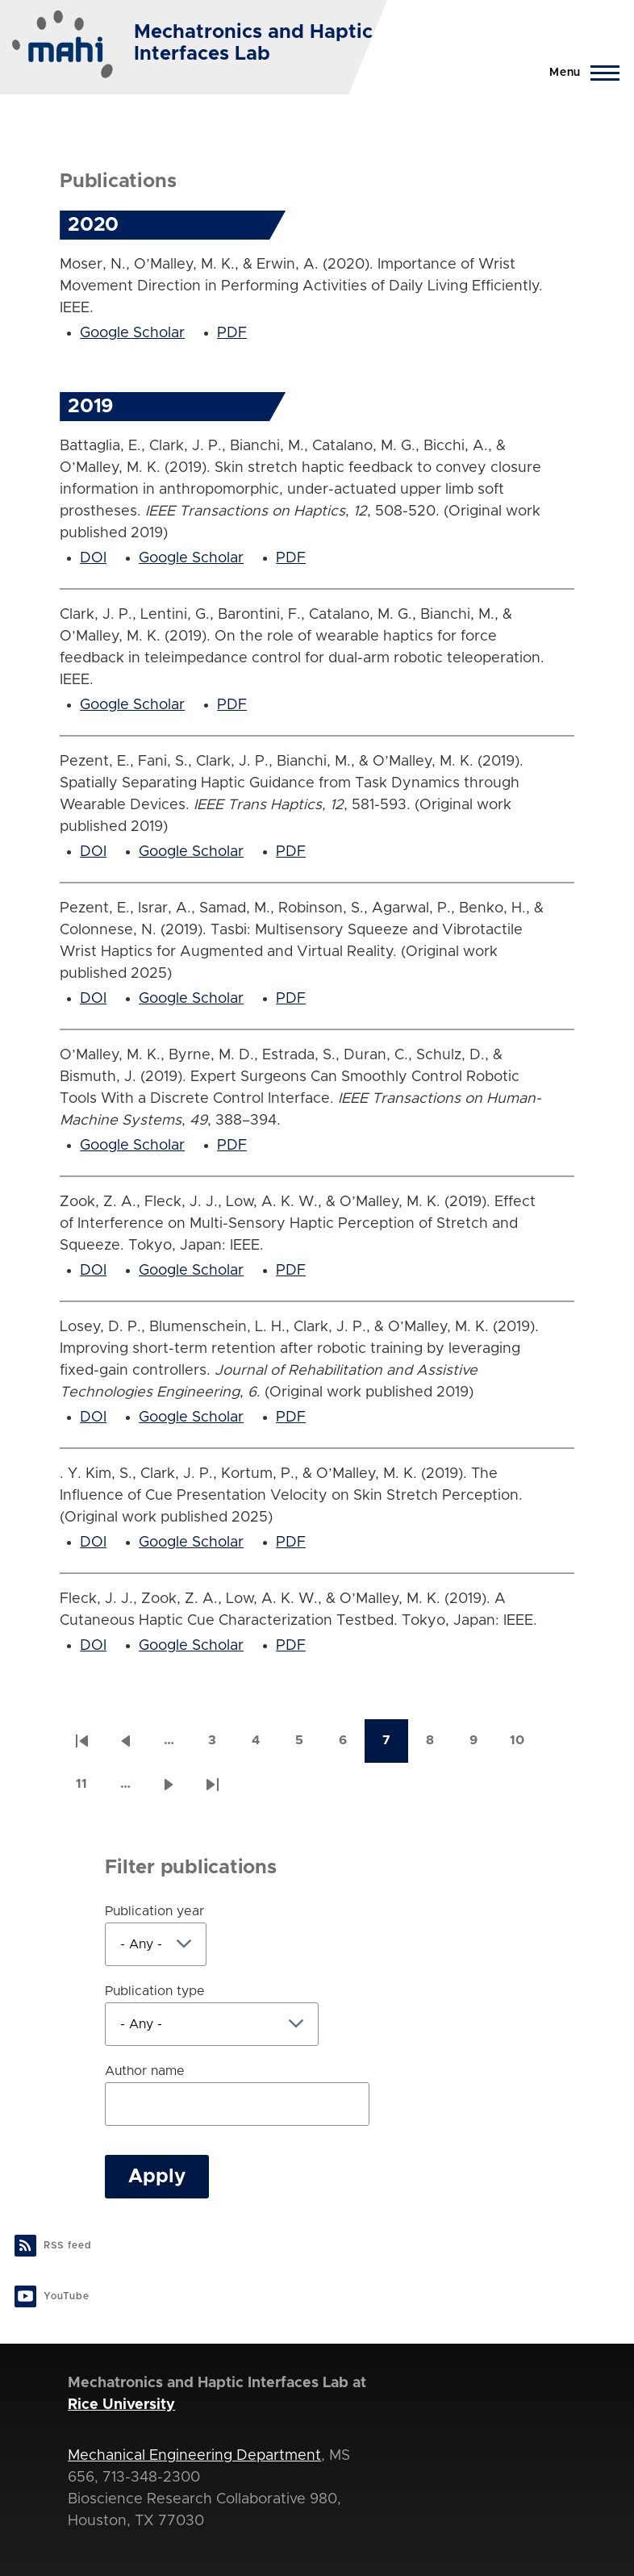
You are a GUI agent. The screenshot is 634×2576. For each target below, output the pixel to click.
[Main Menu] (579, 72)
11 (89, 1789)
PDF (232, 333)
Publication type (155, 1991)
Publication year (154, 1911)
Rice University (121, 2405)
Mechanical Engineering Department (194, 2456)
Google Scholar (132, 333)
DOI (93, 558)
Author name (145, 2071)
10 (524, 1745)
